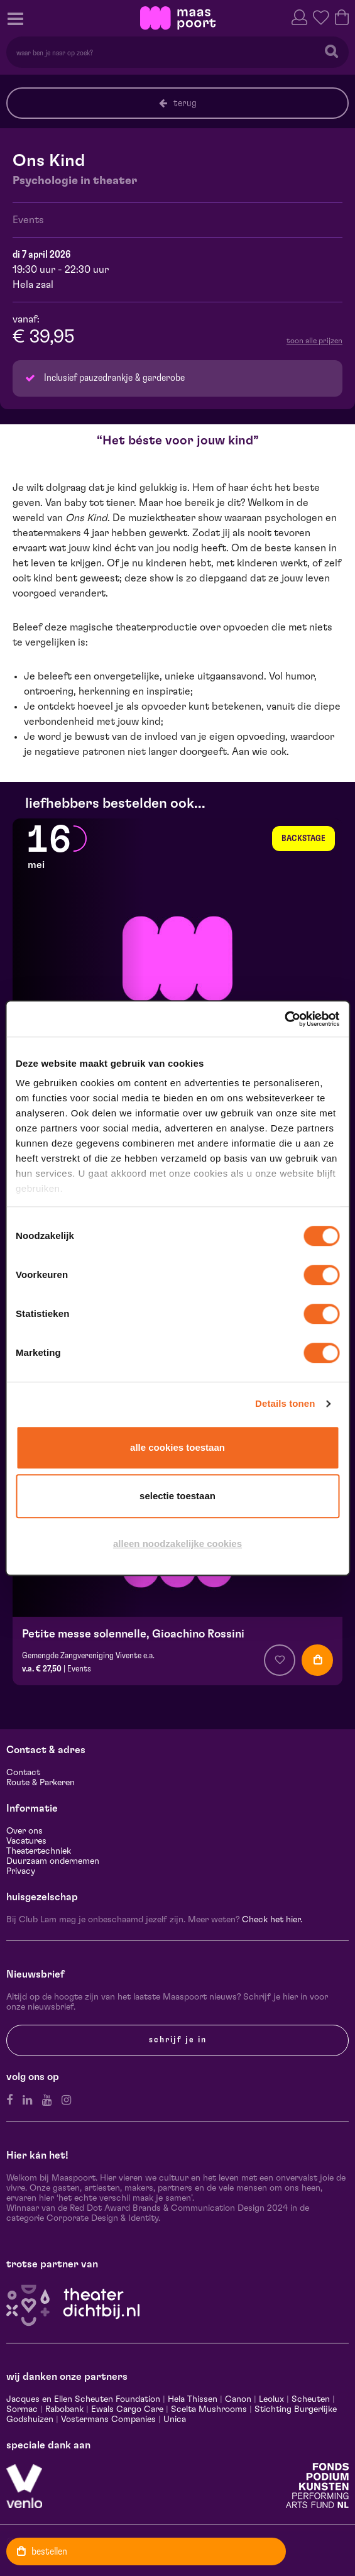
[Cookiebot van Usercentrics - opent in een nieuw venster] (284, 1019)
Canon (238, 2399)
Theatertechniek (38, 1851)
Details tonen (285, 1403)
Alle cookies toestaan (177, 1447)
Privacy (20, 1871)
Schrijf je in (178, 2039)
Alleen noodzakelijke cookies (177, 1543)
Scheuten (311, 2399)
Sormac (22, 2409)
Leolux (271, 2399)
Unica (174, 2419)
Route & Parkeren (40, 1782)
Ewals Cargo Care (127, 2409)
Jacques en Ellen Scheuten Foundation (83, 2399)
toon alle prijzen (314, 340)
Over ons (24, 1831)
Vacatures (26, 1841)
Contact (23, 1772)
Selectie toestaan (177, 1495)
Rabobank (64, 2409)
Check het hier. (272, 1919)
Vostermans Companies (108, 2419)
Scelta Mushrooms (207, 2409)
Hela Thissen (192, 2399)
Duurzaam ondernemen (52, 1861)
